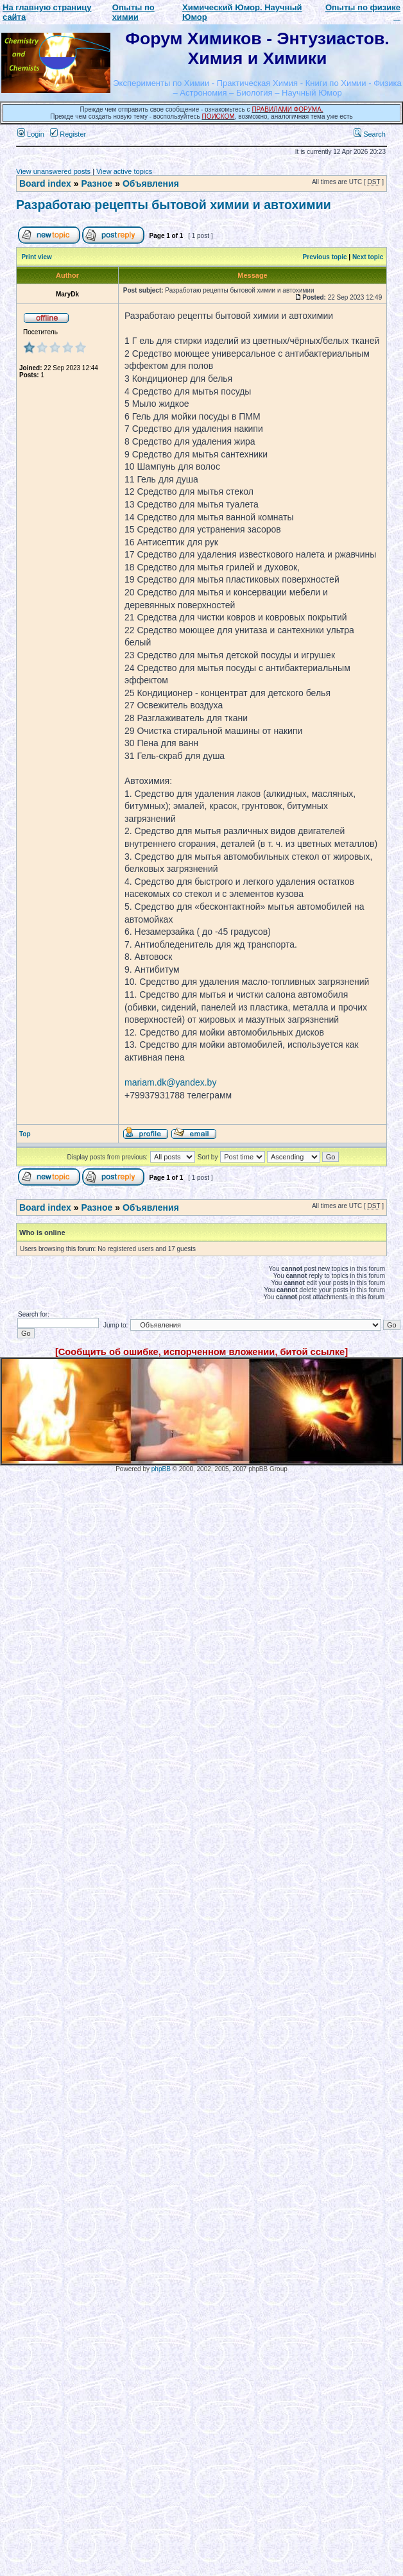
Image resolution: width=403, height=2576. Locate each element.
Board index (45, 183)
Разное (96, 183)
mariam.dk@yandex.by (170, 1082)
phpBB (161, 1468)
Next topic (367, 256)
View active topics (124, 171)
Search (370, 134)
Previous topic (325, 256)
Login (30, 134)
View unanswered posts (53, 171)
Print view (37, 256)
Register (68, 134)
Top (25, 1134)
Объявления (151, 183)
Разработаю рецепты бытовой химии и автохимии (173, 205)
